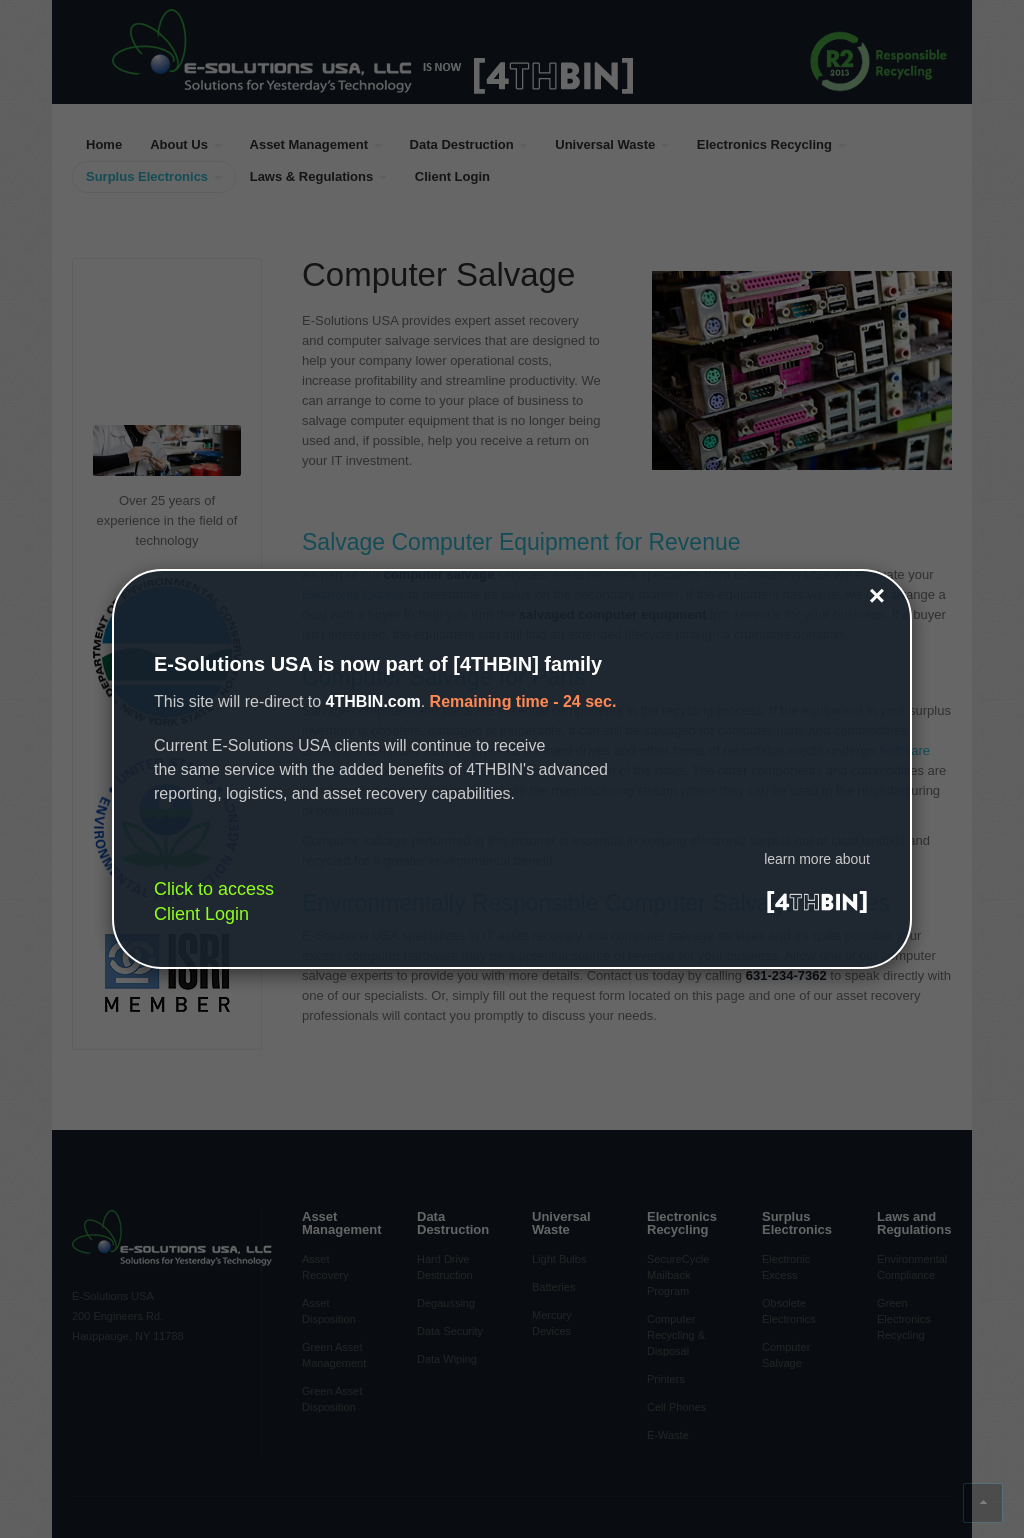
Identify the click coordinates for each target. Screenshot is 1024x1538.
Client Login (201, 914)
